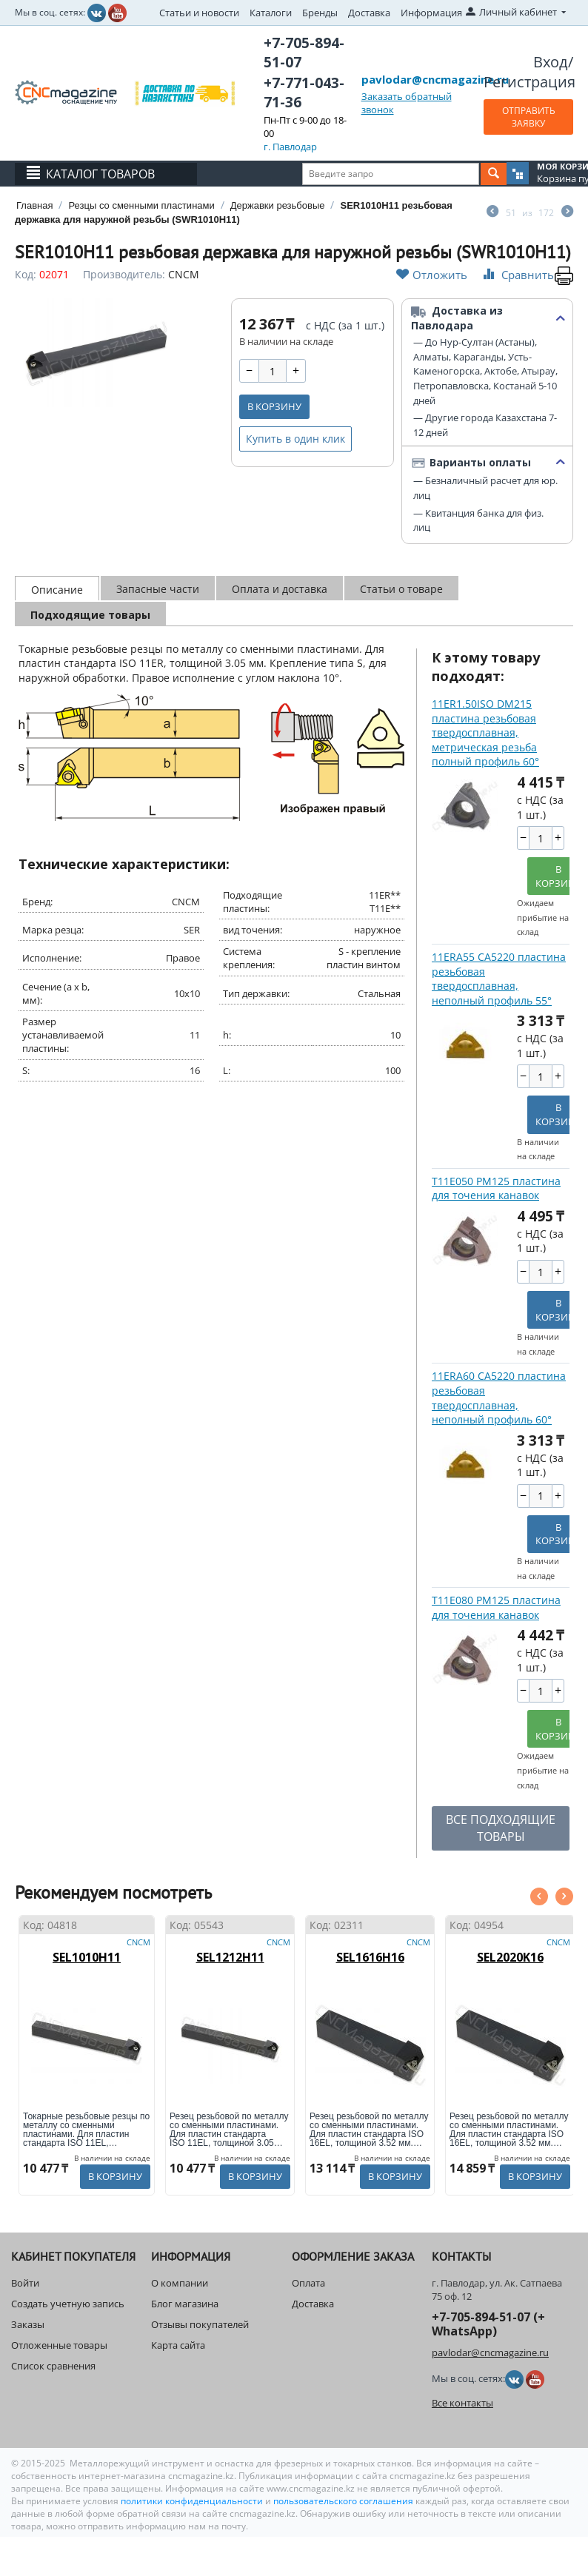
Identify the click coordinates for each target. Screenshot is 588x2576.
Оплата (308, 2283)
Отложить (431, 274)
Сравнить (517, 274)
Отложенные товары (59, 2345)
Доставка (369, 12)
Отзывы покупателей (200, 2324)
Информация (431, 12)
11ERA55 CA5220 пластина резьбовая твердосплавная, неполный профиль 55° (499, 978)
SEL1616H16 (370, 1957)
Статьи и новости (199, 12)
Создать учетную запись (67, 2303)
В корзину (274, 406)
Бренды (320, 12)
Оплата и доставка (279, 589)
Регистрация (529, 82)
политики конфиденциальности (193, 2501)
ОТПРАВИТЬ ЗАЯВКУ (528, 117)
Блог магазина (184, 2303)
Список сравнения (53, 2365)
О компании (179, 2283)
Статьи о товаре (401, 589)
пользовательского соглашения (343, 2501)
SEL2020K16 (510, 1957)
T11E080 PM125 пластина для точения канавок (496, 1607)
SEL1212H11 (230, 1957)
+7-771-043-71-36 (304, 92)
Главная (34, 205)
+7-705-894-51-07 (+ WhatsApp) (488, 2324)
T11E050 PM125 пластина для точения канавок (496, 1188)
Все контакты (462, 2402)
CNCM (183, 274)
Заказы (27, 2324)
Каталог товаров (100, 174)
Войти (25, 2283)
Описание (57, 590)
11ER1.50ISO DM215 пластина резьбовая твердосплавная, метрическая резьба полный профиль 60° (485, 732)
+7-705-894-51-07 (304, 52)
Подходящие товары (90, 615)
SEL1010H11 (87, 1957)
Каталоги (271, 12)
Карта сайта (178, 2345)
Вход (550, 62)
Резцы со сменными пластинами (141, 205)
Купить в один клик (295, 439)
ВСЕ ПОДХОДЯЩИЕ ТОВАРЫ (500, 1828)
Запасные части (157, 589)
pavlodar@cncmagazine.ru (435, 79)
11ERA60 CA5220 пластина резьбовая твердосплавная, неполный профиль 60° (499, 1397)
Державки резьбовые (277, 205)
